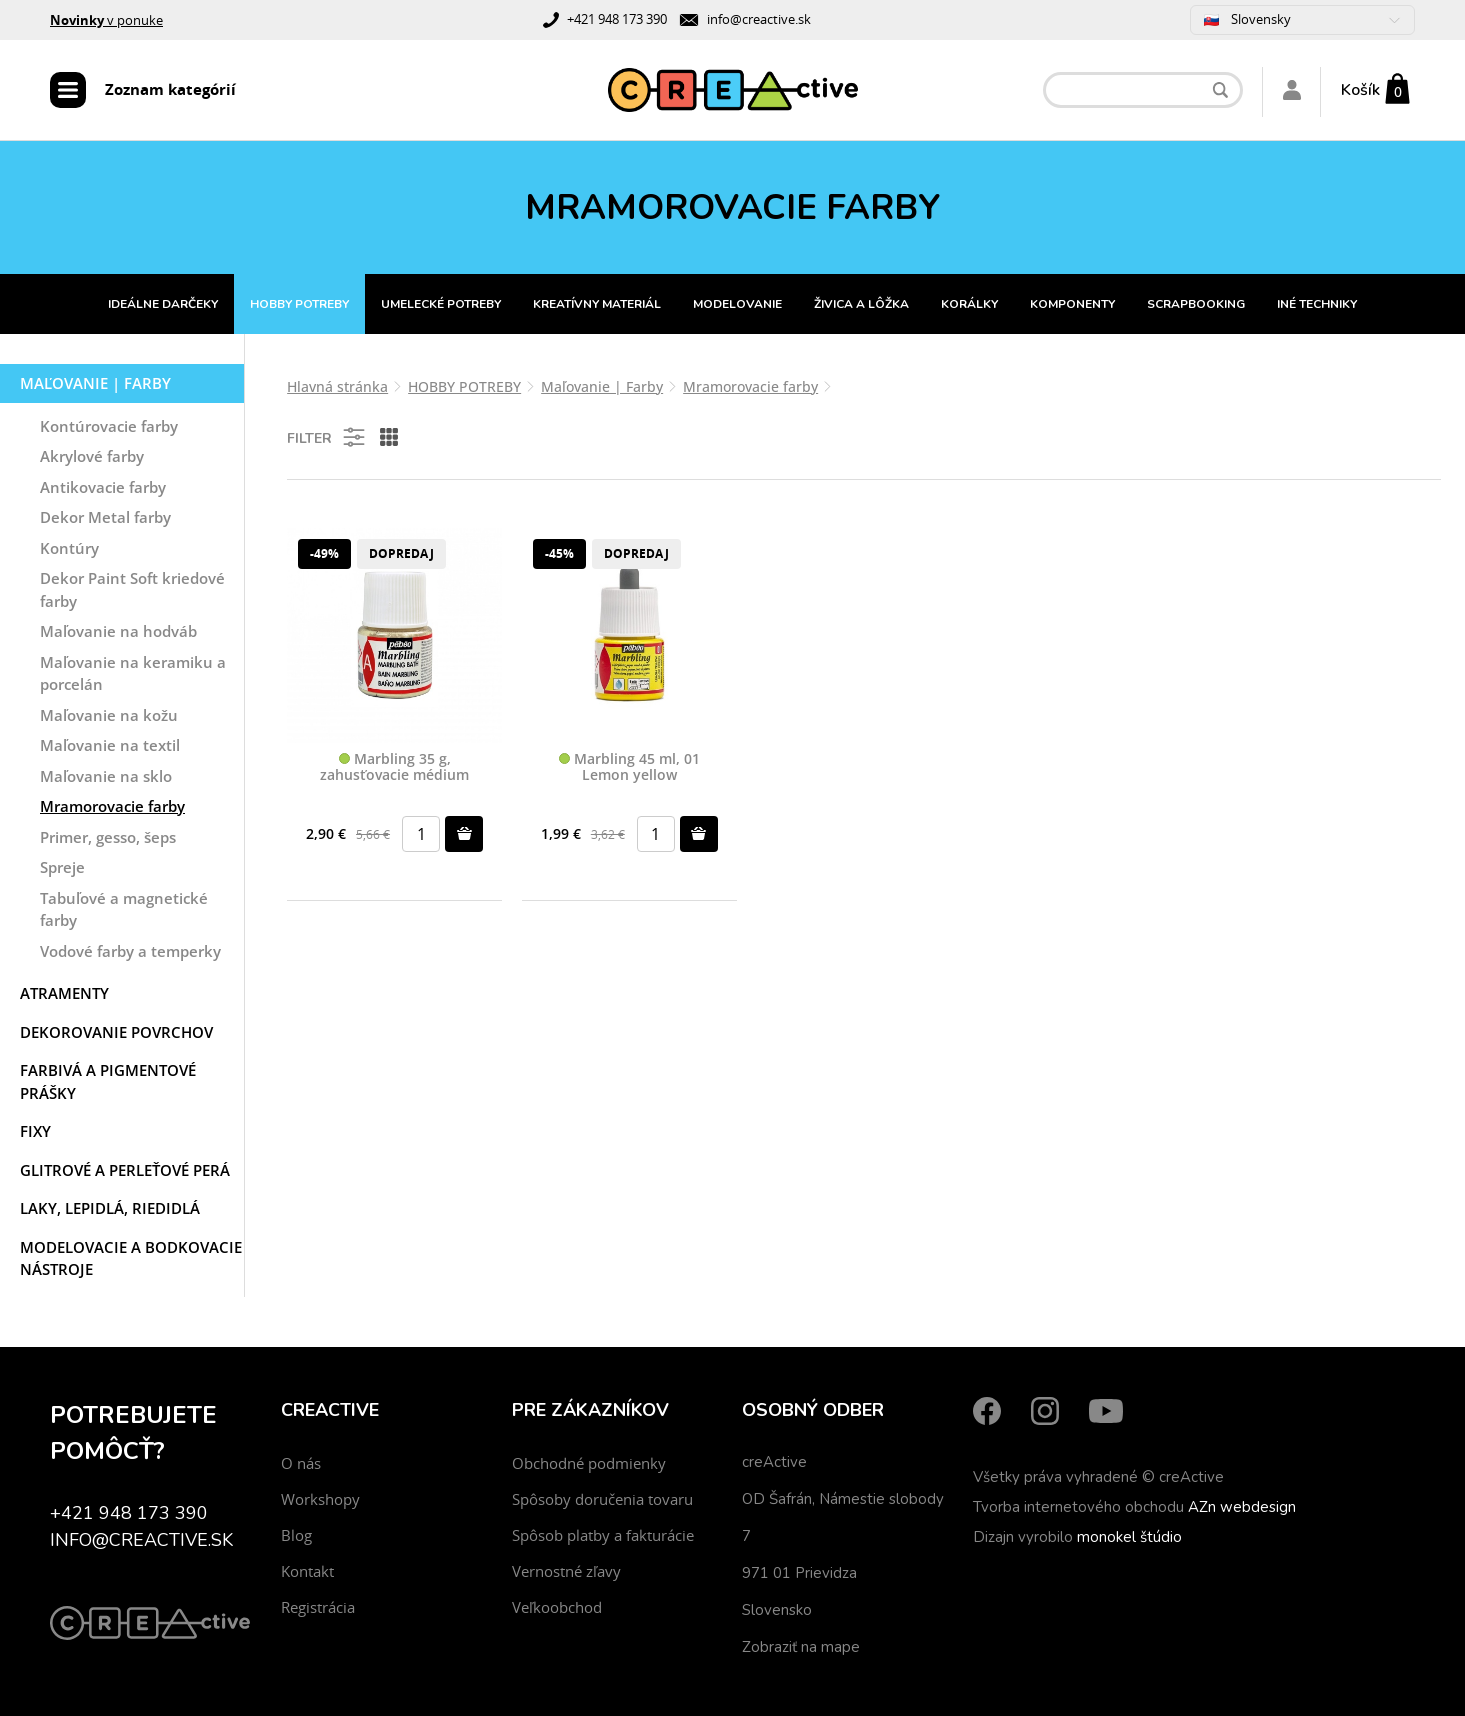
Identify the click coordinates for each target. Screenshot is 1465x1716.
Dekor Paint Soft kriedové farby (132, 589)
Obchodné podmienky (589, 1463)
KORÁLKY (969, 304)
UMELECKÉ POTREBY (441, 304)
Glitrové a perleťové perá (125, 1170)
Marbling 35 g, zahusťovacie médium (394, 767)
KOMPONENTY (1072, 304)
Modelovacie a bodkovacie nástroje (131, 1258)
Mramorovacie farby (112, 806)
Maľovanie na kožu (109, 715)
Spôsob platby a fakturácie (603, 1535)
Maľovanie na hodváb (118, 631)
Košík (1360, 90)
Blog (296, 1535)
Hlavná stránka (337, 386)
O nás (301, 1463)
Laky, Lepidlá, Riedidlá (110, 1208)
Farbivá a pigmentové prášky (108, 1081)
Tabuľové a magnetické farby (124, 909)
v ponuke (106, 20)
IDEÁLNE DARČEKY (163, 304)
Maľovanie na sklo (106, 776)
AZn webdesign (1242, 1507)
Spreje (62, 867)
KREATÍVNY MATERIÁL (597, 304)
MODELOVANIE (737, 304)
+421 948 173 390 (617, 19)
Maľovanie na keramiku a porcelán (133, 673)
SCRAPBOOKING (1196, 304)
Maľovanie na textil (110, 745)
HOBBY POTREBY (299, 304)
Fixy (35, 1131)
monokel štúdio (1129, 1537)
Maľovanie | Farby (95, 383)
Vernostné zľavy (566, 1571)
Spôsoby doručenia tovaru (602, 1499)
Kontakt (307, 1571)
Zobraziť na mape (801, 1647)
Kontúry (69, 548)
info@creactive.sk (759, 19)
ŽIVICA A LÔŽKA (861, 304)
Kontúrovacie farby (109, 426)
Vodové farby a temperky (130, 951)
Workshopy (320, 1499)
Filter (327, 437)
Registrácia (318, 1607)
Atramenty (64, 993)
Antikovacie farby (103, 487)
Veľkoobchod (557, 1607)
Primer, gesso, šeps (108, 837)
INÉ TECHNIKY (1317, 304)
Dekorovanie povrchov (116, 1032)
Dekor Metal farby (105, 517)
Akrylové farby (92, 456)
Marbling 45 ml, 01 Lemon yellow (629, 767)
